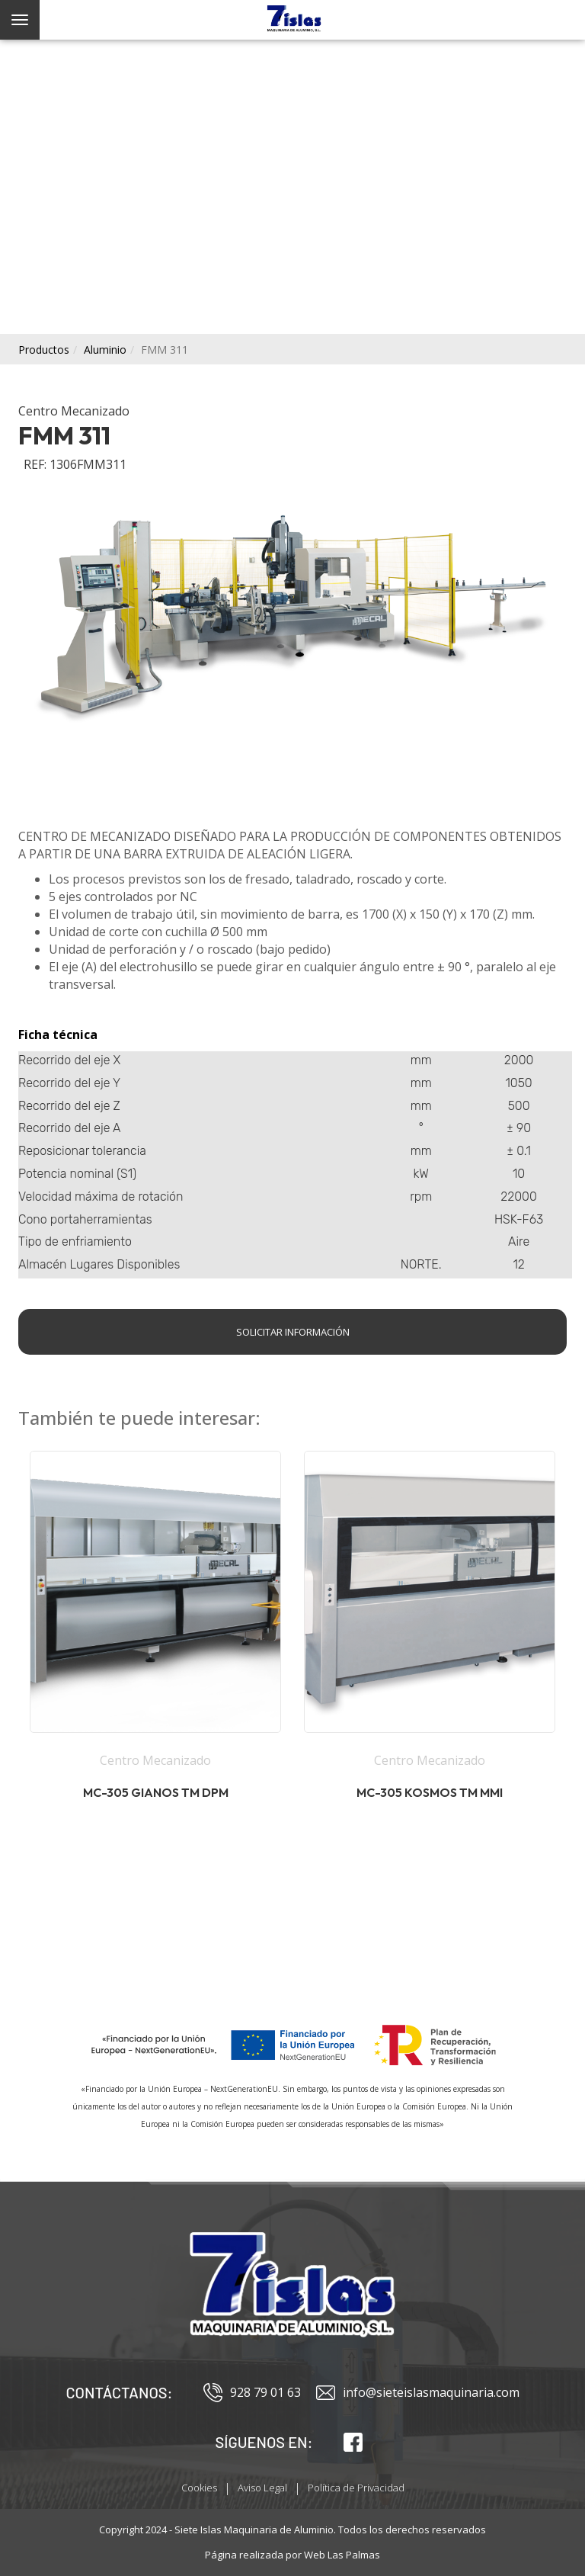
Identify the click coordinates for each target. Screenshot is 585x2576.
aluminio (105, 349)
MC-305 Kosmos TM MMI (429, 1792)
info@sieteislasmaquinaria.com (417, 2392)
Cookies (199, 2487)
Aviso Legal (262, 2487)
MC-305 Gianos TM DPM (156, 1792)
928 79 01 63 (252, 2392)
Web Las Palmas (342, 2555)
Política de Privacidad (356, 2487)
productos (43, 349)
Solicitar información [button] (293, 1332)
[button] (155, 1642)
